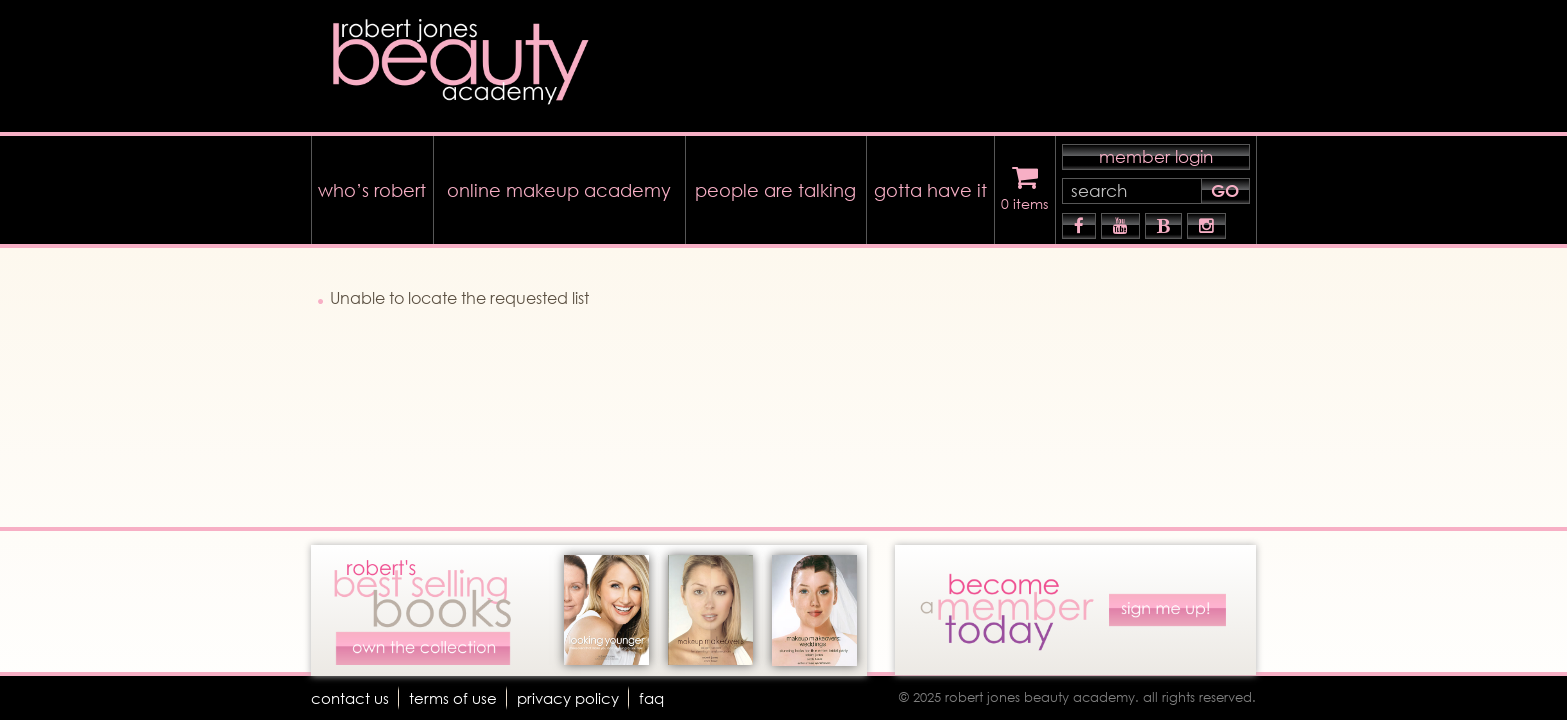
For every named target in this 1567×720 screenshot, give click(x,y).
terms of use (457, 697)
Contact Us (351, 697)
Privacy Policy (576, 697)
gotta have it (930, 185)
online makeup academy (559, 185)
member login (1156, 151)
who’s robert (372, 185)
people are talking (775, 185)
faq (663, 697)
